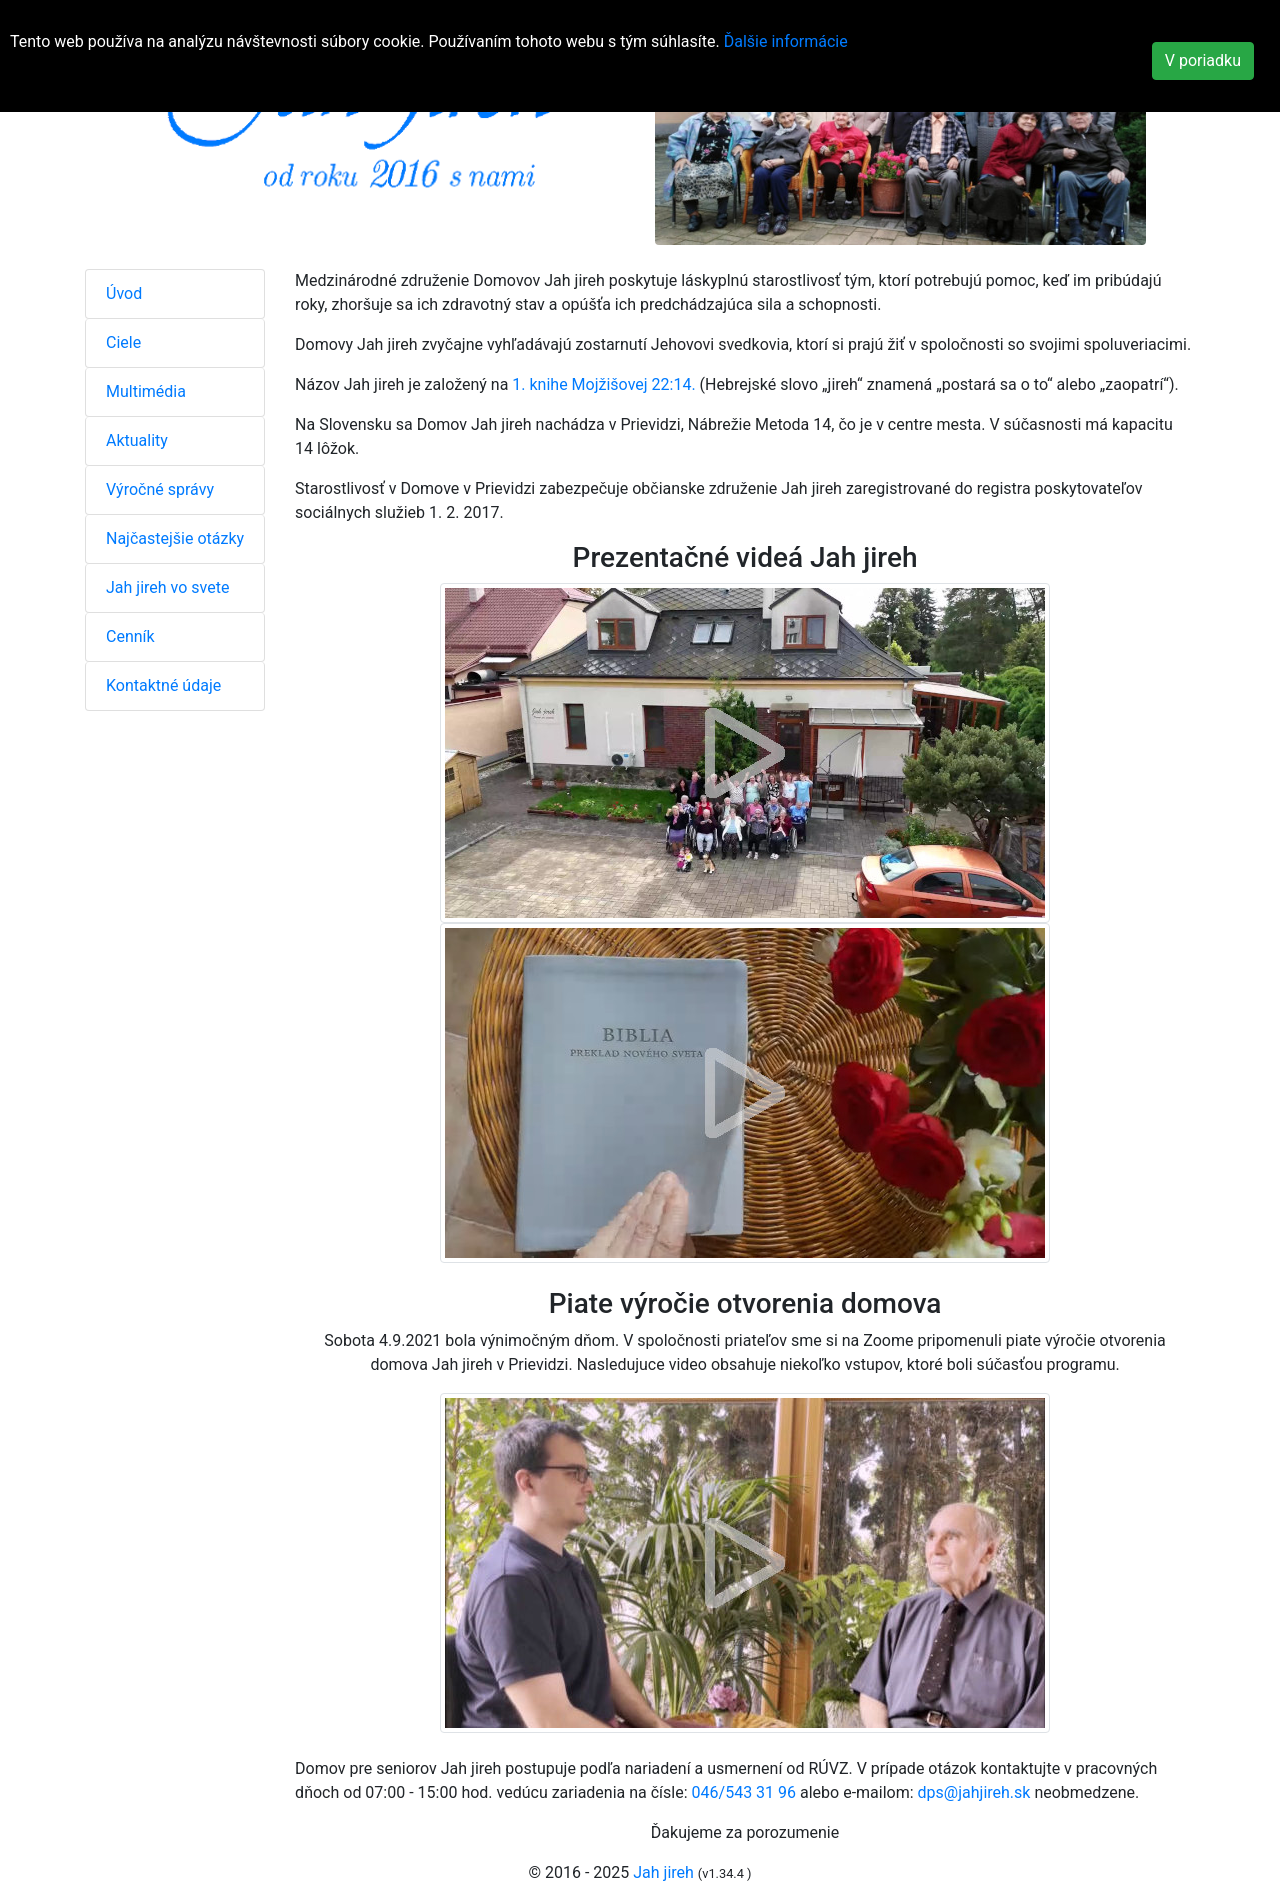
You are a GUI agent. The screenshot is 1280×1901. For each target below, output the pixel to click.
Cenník (130, 636)
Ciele (123, 342)
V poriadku (1203, 60)
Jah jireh (663, 1872)
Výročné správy (160, 489)
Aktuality (137, 440)
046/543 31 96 (744, 1792)
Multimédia (146, 391)
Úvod (124, 293)
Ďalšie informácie (786, 41)
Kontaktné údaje (163, 685)
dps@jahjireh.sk (974, 1792)
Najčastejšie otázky (175, 538)
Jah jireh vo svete (167, 587)
